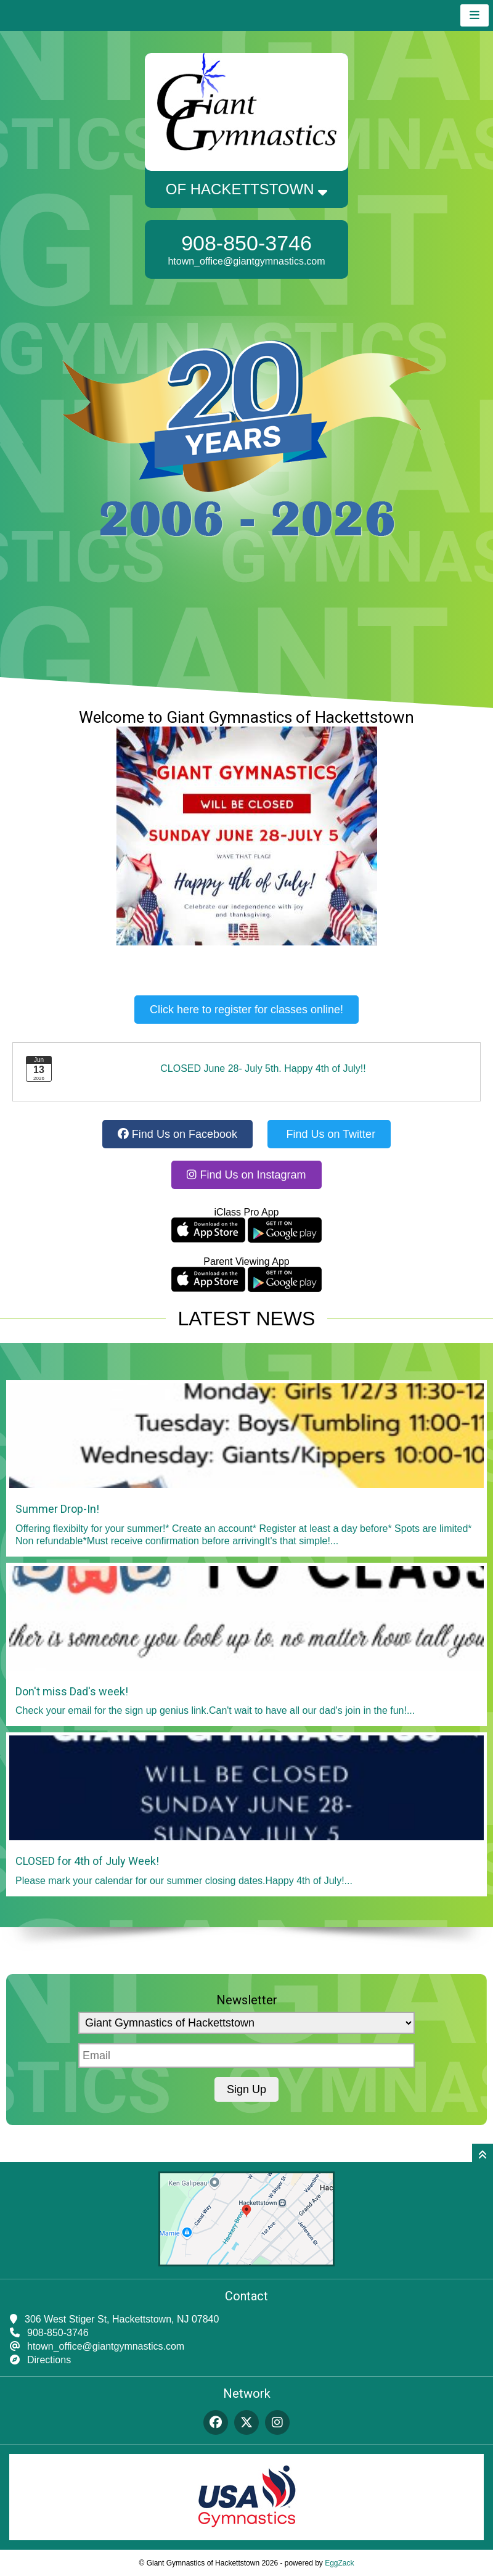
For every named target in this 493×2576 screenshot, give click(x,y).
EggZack (339, 2563)
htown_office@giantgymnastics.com (246, 261)
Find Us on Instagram (246, 1175)
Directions (49, 2360)
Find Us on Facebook (177, 1134)
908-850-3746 (246, 242)
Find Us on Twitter (329, 1134)
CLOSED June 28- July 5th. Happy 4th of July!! (263, 1068)
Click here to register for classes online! (246, 1009)
